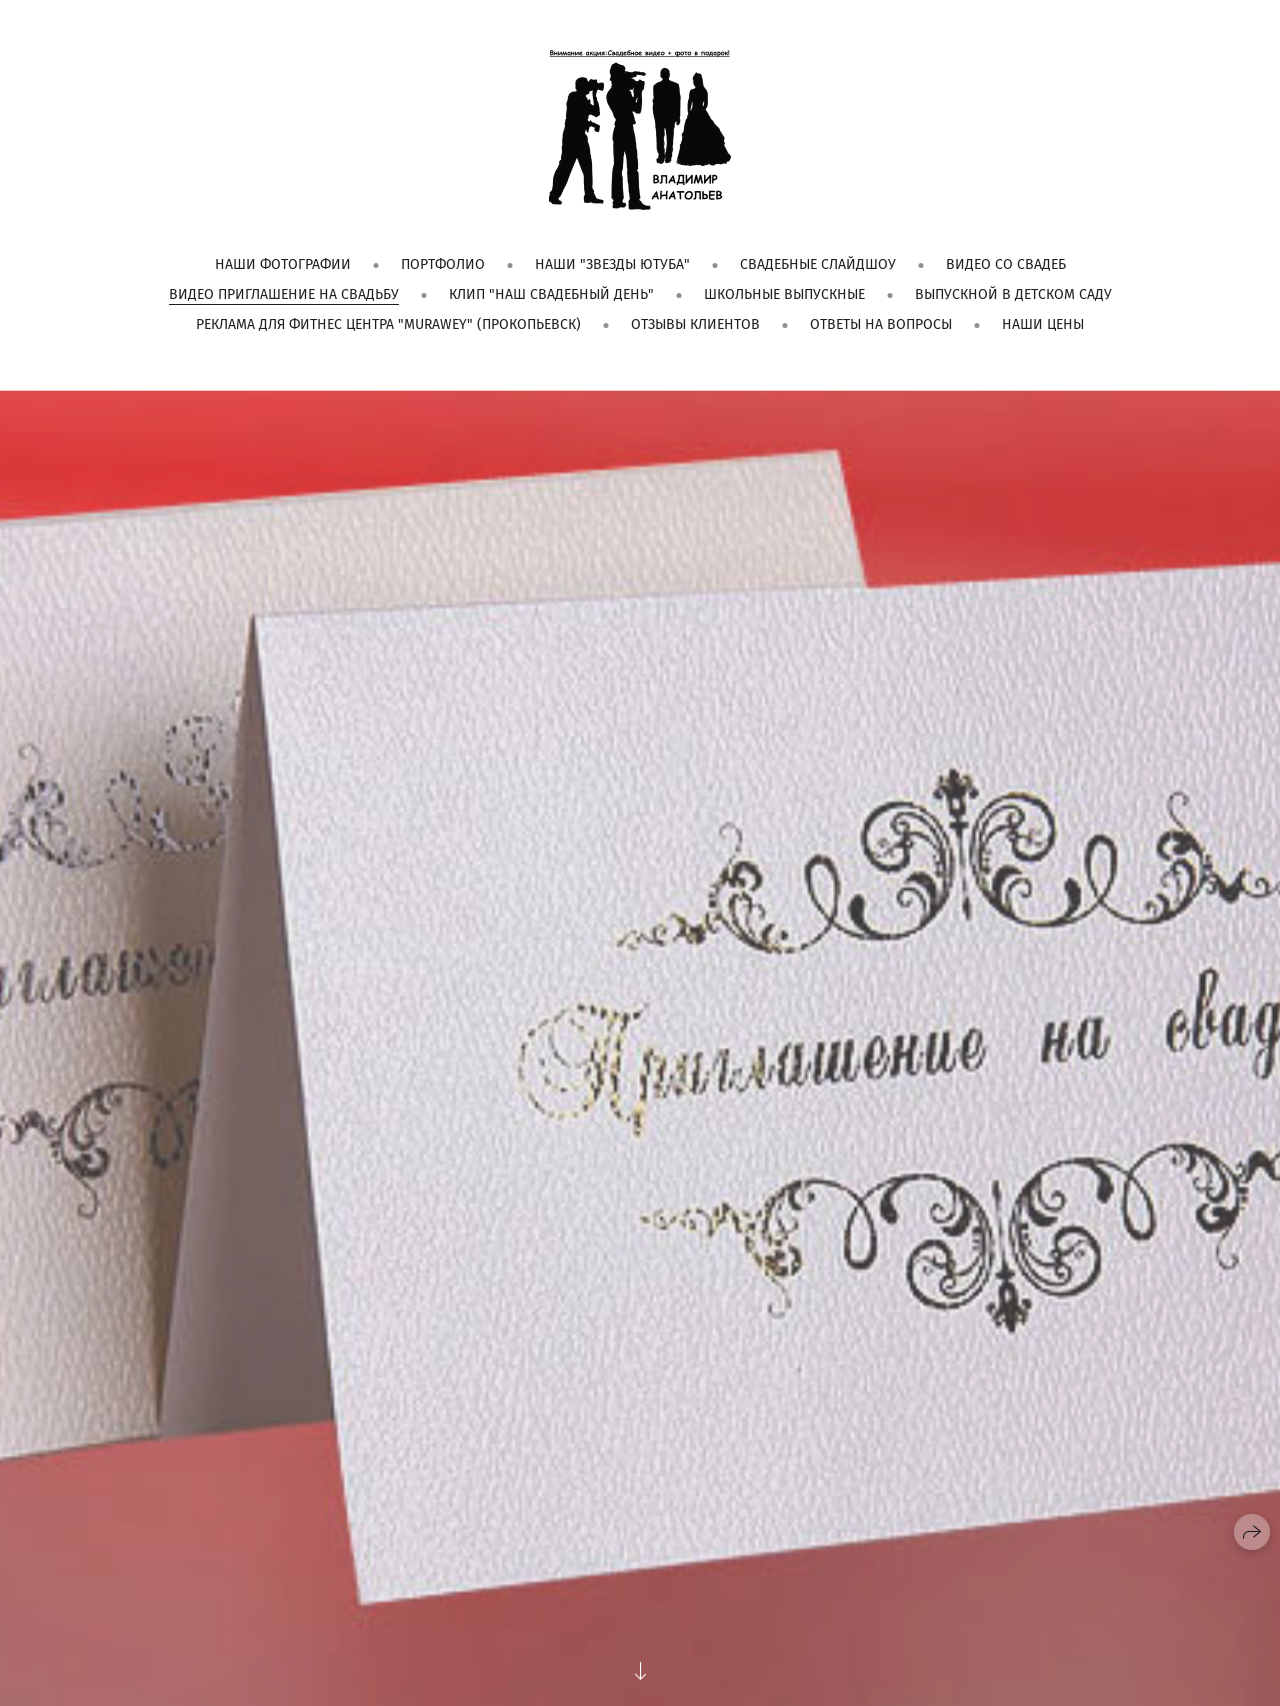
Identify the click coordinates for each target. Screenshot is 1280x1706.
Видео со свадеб (1006, 264)
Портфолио (443, 264)
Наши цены (1043, 324)
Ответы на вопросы (881, 324)
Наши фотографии (283, 264)
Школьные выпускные (784, 294)
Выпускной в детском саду (1013, 294)
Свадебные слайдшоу (818, 264)
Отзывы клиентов (695, 324)
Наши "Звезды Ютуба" (612, 264)
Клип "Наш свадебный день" (551, 294)
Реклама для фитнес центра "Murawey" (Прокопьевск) (388, 324)
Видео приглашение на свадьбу (284, 294)
